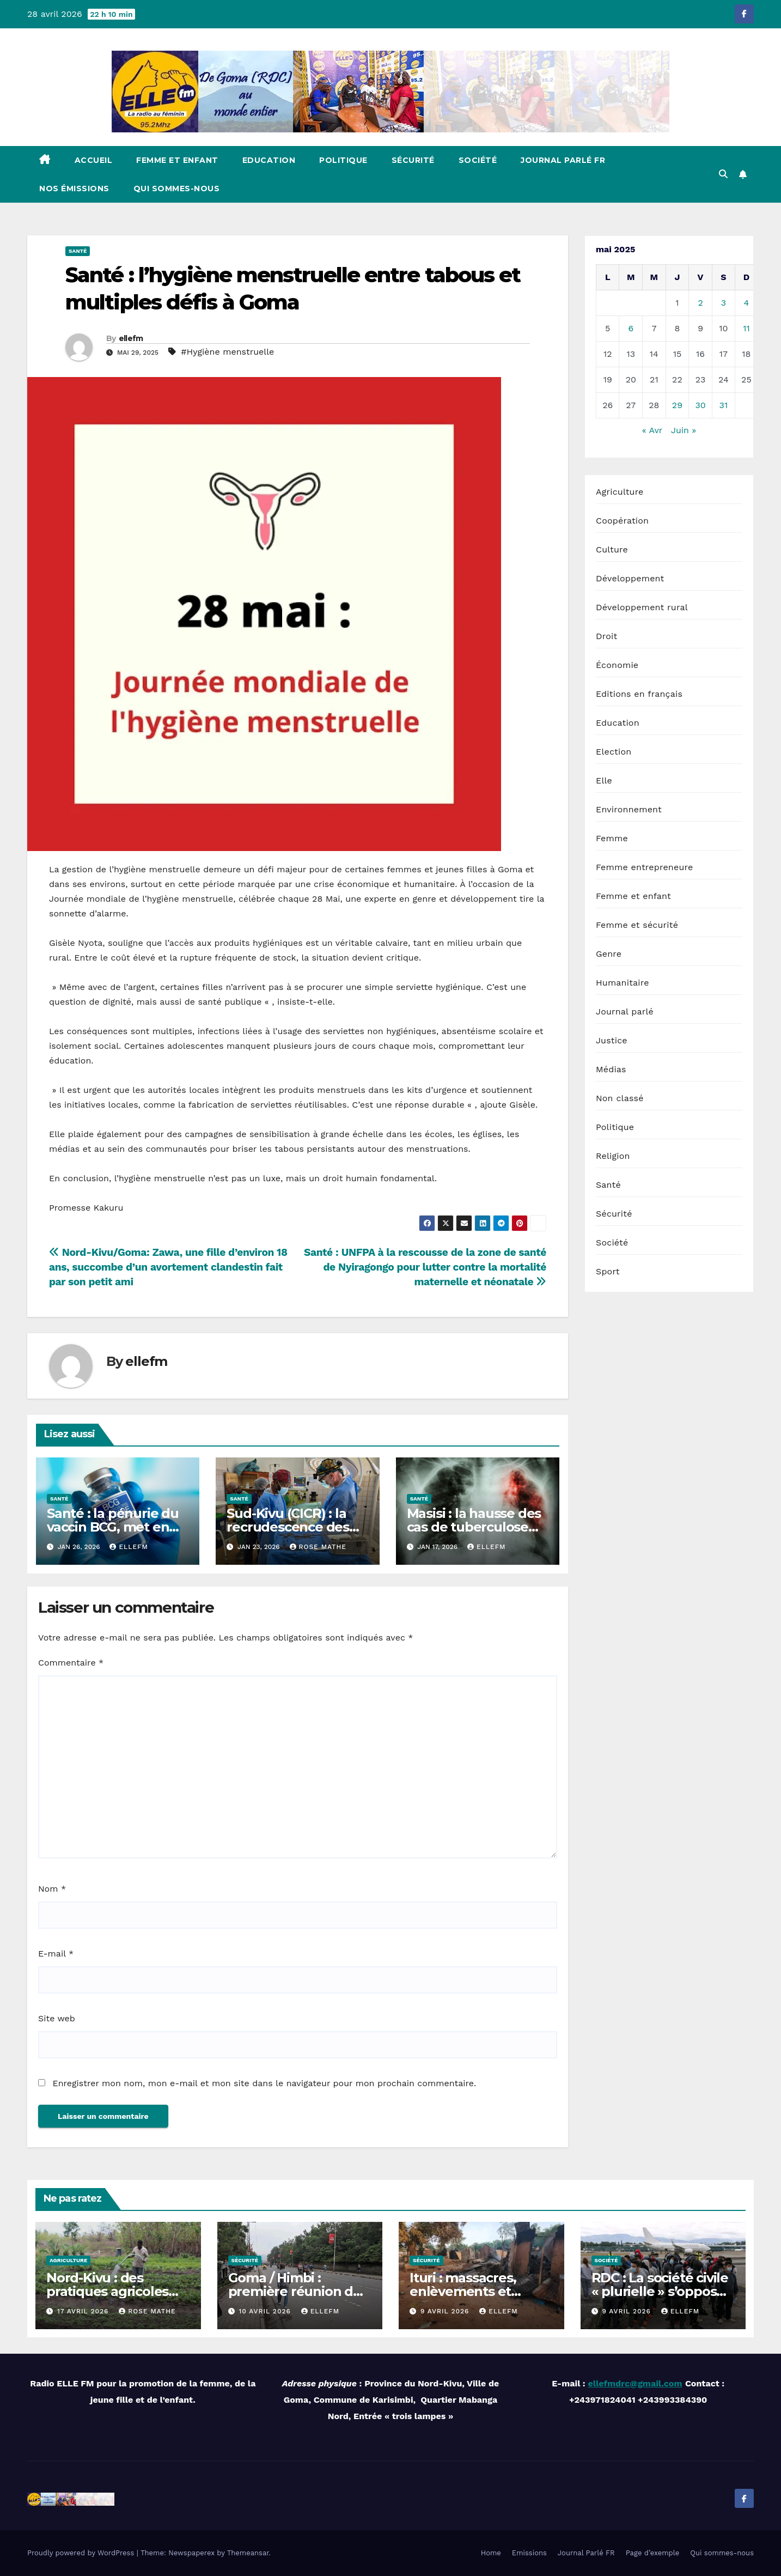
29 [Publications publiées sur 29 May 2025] (677, 405)
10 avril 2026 (266, 2311)
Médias (611, 1069)
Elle (604, 780)
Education (269, 160)
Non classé (620, 1098)
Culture (612, 549)
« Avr (652, 430)
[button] (723, 174)
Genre (608, 954)
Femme (612, 838)
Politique (343, 160)
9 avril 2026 (446, 2311)
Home (491, 2553)
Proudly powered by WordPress (82, 2553)
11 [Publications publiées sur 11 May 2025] (746, 328)
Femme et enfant (177, 160)
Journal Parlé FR (563, 160)
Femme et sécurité (637, 925)
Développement (630, 578)
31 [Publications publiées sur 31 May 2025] (723, 405)
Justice (611, 1040)
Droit (606, 636)
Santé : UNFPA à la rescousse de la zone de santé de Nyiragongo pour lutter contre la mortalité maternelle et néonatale (425, 1267)
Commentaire (70, 1662)
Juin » (683, 430)
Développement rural (642, 607)
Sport (608, 1271)
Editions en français (639, 694)
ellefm (131, 338)
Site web (56, 2018)
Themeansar (248, 2553)
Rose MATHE (318, 1547)
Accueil (94, 160)
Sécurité (413, 160)
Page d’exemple (653, 2553)
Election (613, 751)
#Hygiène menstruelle (227, 352)
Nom (52, 1889)
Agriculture (620, 492)
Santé (78, 251)
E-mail (56, 1953)
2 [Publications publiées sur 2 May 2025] (700, 302)
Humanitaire (622, 982)
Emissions (529, 2553)
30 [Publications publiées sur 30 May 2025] (700, 405)
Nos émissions (74, 188)
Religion (613, 1156)
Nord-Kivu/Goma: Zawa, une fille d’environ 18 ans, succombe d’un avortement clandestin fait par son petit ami (168, 1267)
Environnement (629, 809)
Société (478, 160)
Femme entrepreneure (644, 867)
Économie (617, 665)
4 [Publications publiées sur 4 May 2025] (746, 302)
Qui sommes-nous (176, 188)
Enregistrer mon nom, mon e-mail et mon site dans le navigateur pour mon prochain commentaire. (264, 2083)
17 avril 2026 (84, 2311)
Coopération (622, 520)
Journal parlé (625, 1011)
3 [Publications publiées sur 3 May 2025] (723, 302)
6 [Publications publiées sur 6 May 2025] (630, 328)
